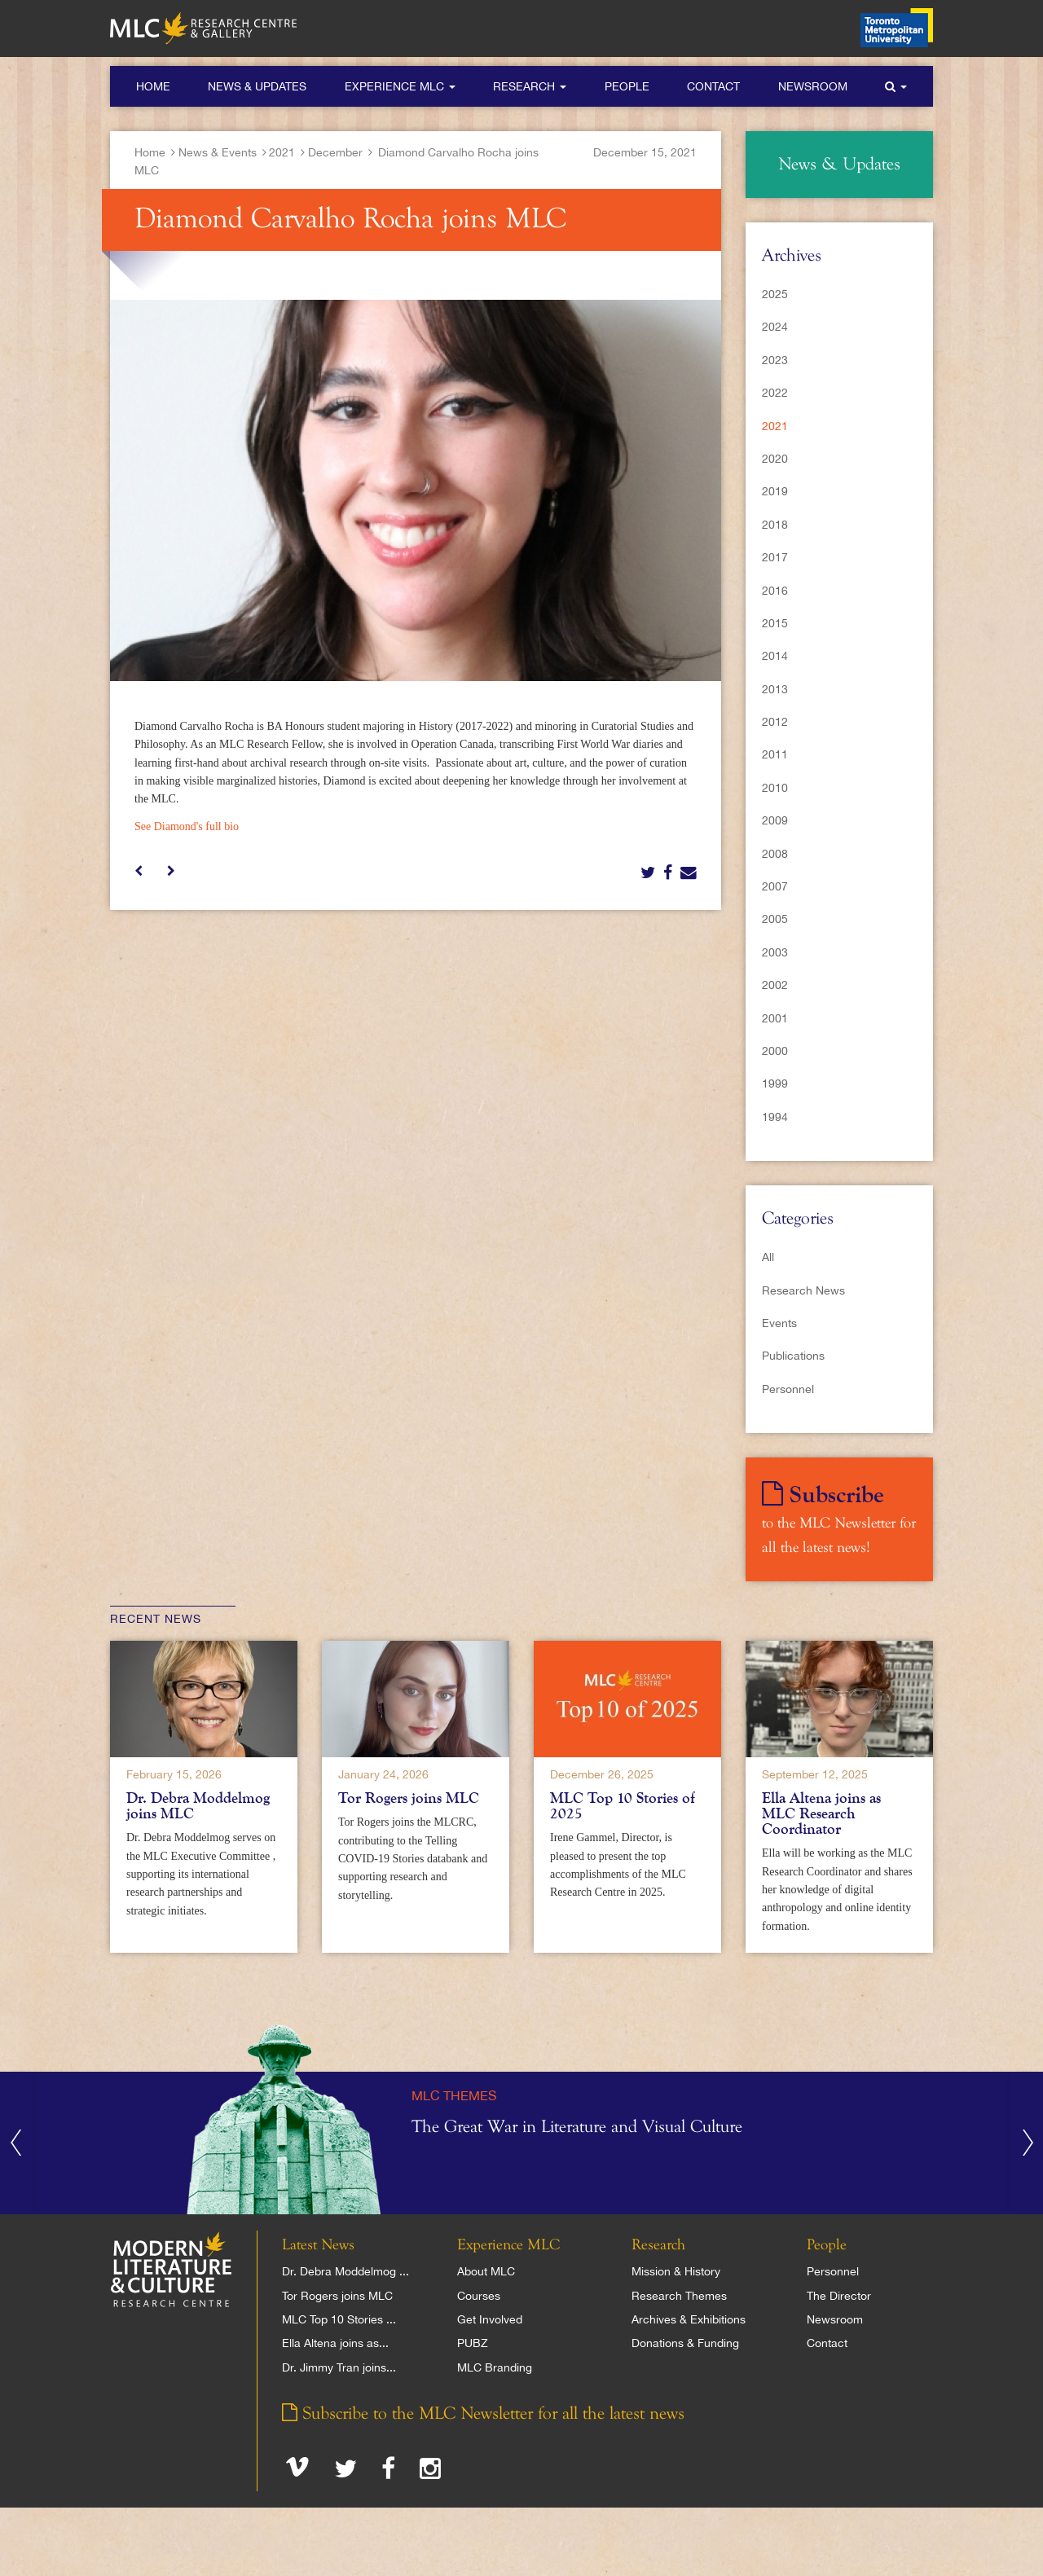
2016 (775, 590)
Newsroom (812, 86)
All (768, 1257)
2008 (775, 853)
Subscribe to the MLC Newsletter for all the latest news (483, 2414)
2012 (775, 721)
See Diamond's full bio (186, 826)
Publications (793, 1355)
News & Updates (257, 86)
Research (529, 86)
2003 (775, 952)
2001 (775, 1018)
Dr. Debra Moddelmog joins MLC (198, 1805)
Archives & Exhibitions (689, 2319)
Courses (478, 2295)
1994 (775, 1116)
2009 (775, 820)
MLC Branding (494, 2367)
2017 (775, 557)
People (627, 86)
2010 (775, 787)
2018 (775, 524)
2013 (775, 689)
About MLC (486, 2271)
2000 (775, 1050)
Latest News (318, 2245)
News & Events (217, 152)
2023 (775, 360)
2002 (775, 984)
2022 (775, 392)
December (335, 152)
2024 (775, 326)
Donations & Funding (685, 2343)
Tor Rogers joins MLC (408, 1798)
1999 (775, 1083)
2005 (775, 918)
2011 (775, 754)
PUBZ (472, 2343)
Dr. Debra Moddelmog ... (345, 2271)
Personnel (788, 1389)
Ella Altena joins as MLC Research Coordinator (821, 1813)
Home (153, 86)
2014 (775, 655)
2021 (282, 152)
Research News (803, 1290)
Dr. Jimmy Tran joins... (339, 2367)
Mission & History (676, 2271)
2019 (775, 491)
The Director (839, 2295)
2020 (775, 458)
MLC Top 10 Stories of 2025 (622, 1805)
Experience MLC (400, 86)
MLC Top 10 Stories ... (339, 2319)
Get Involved (489, 2319)
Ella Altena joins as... (335, 2343)
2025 (775, 294)
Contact (713, 86)
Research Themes (679, 2295)
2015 (775, 623)
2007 (775, 886)
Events (779, 1323)
